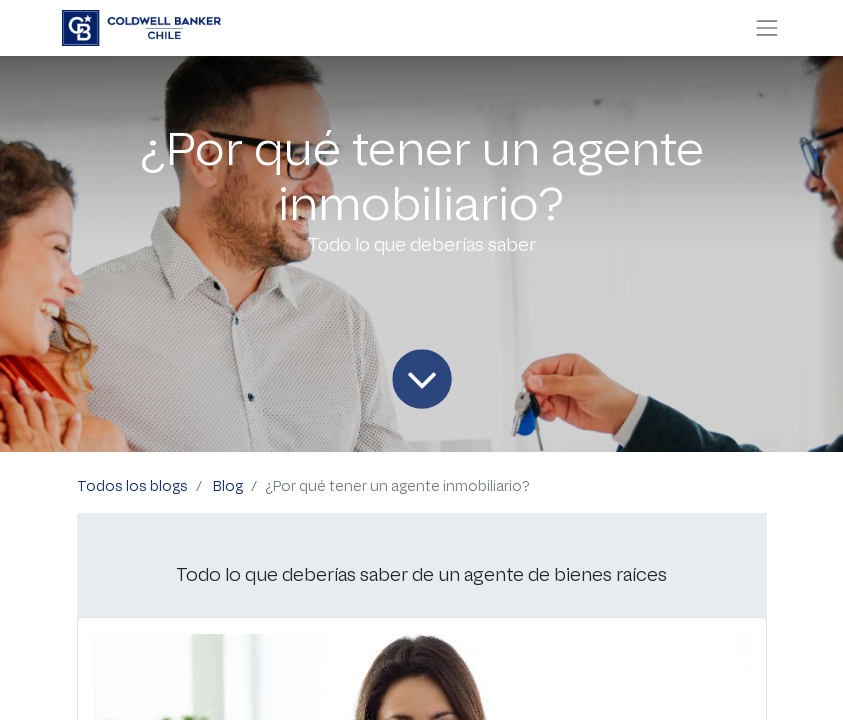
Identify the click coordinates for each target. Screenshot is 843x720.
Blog (228, 486)
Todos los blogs (132, 486)
